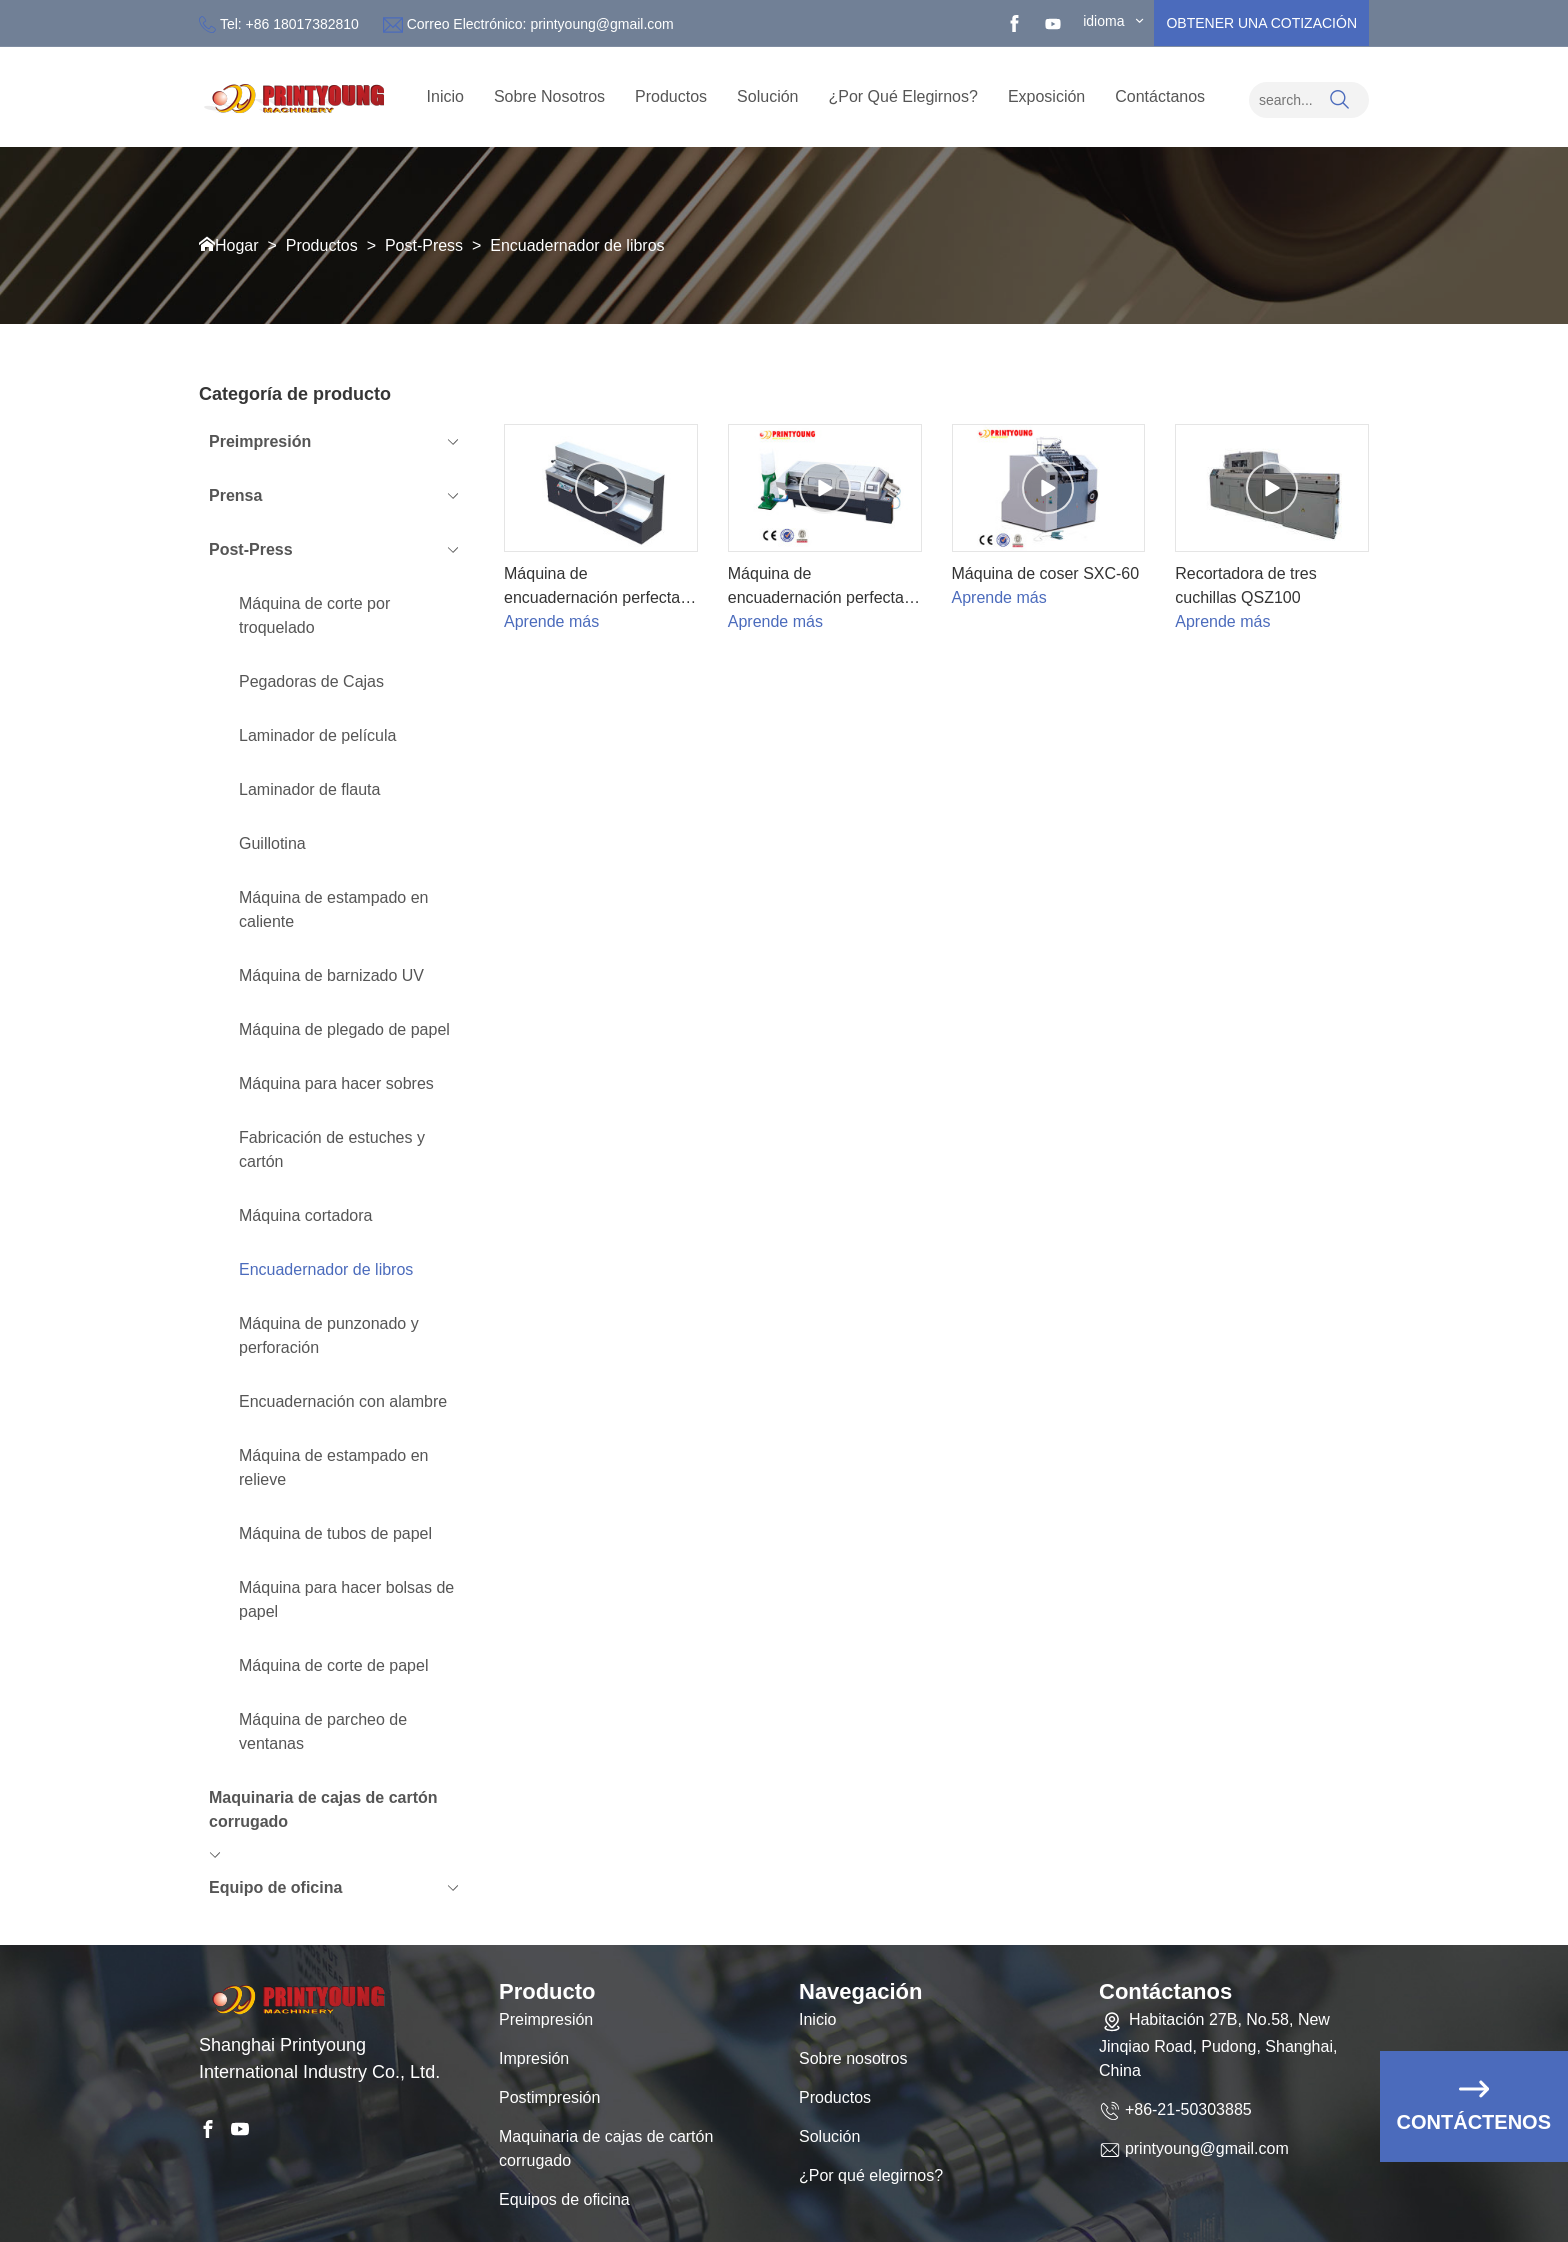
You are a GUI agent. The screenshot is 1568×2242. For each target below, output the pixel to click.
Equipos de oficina (564, 2223)
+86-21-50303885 (1188, 2132)
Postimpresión (549, 2121)
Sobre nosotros (853, 2082)
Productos (671, 96)
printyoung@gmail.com (601, 24)
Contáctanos (1160, 96)
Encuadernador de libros (577, 245)
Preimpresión (546, 2043)
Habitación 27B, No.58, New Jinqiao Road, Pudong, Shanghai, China (1218, 2068)
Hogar (237, 245)
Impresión (534, 2082)
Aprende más (551, 621)
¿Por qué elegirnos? (902, 96)
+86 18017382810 (302, 24)
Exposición (1046, 96)
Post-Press (424, 245)
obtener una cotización (1261, 23)
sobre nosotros (549, 96)
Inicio (445, 96)
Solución (767, 96)
